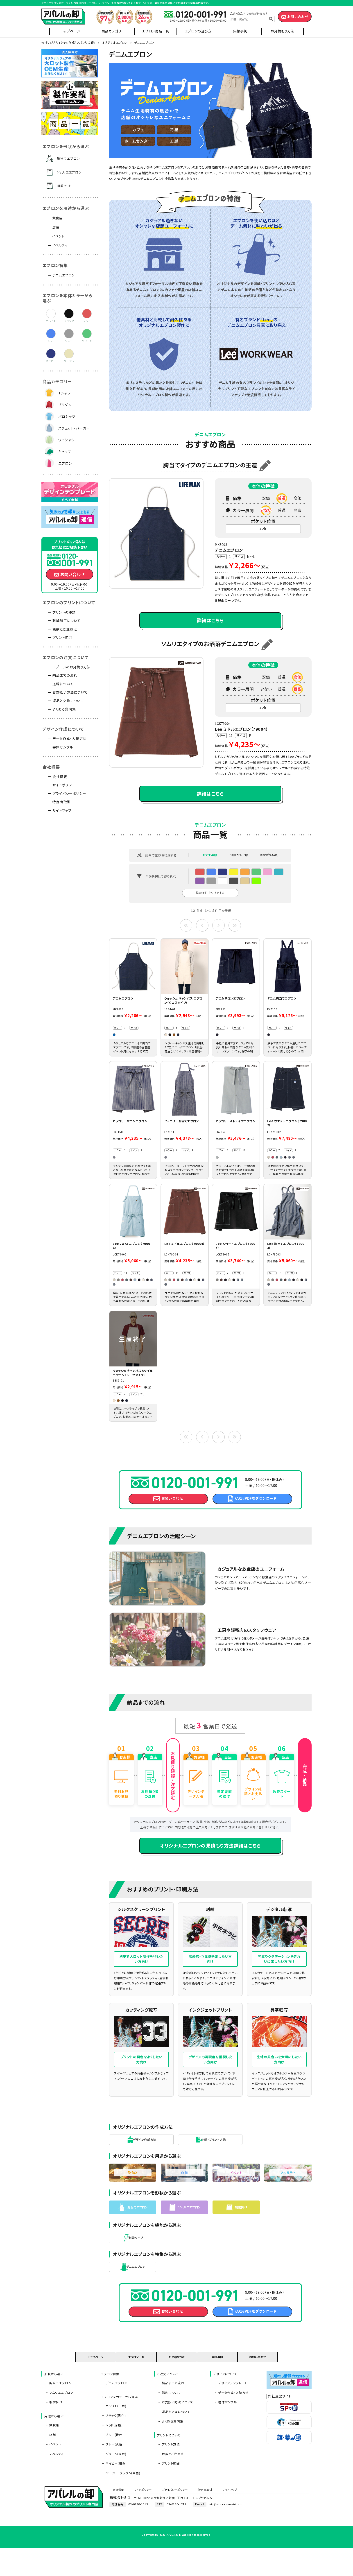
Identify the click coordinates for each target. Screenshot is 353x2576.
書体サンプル (62, 747)
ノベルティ (55, 2484)
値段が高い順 (268, 862)
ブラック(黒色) (114, 2458)
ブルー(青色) (113, 2471)
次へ (218, 933)
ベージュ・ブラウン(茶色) (121, 2498)
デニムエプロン (115, 2431)
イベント (54, 2478)
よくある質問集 (64, 709)
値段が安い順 (239, 862)
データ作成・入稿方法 (69, 738)
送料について (62, 683)
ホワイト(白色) (114, 2451)
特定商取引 (61, 801)
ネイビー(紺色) (115, 2491)
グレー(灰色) (113, 2478)
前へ (202, 933)
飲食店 (53, 2465)
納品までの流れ (64, 675)
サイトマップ (62, 810)
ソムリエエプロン (60, 2438)
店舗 (51, 2471)
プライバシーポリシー (69, 793)
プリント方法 (170, 2478)
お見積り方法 (177, 2409)
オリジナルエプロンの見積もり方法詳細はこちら (210, 1885)
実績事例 (240, 31)
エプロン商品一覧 (155, 31)
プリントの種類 (64, 612)
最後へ (235, 933)
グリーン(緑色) (114, 2484)
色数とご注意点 (64, 629)
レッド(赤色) (112, 2465)
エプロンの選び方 (198, 31)
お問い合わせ (297, 16)
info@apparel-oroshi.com (228, 2532)
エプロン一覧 (136, 2409)
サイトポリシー (63, 785)
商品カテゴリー (113, 31)
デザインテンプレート (232, 2431)
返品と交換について (68, 700)
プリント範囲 (62, 637)
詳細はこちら (210, 622)
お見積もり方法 (282, 31)
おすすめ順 (209, 862)
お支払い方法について (70, 692)
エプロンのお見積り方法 (71, 667)
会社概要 (59, 776)
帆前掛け (54, 2445)
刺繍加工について (66, 620)
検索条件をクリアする (210, 900)
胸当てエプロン (59, 2431)
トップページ (70, 31)
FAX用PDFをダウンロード (255, 1534)
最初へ (186, 933)
